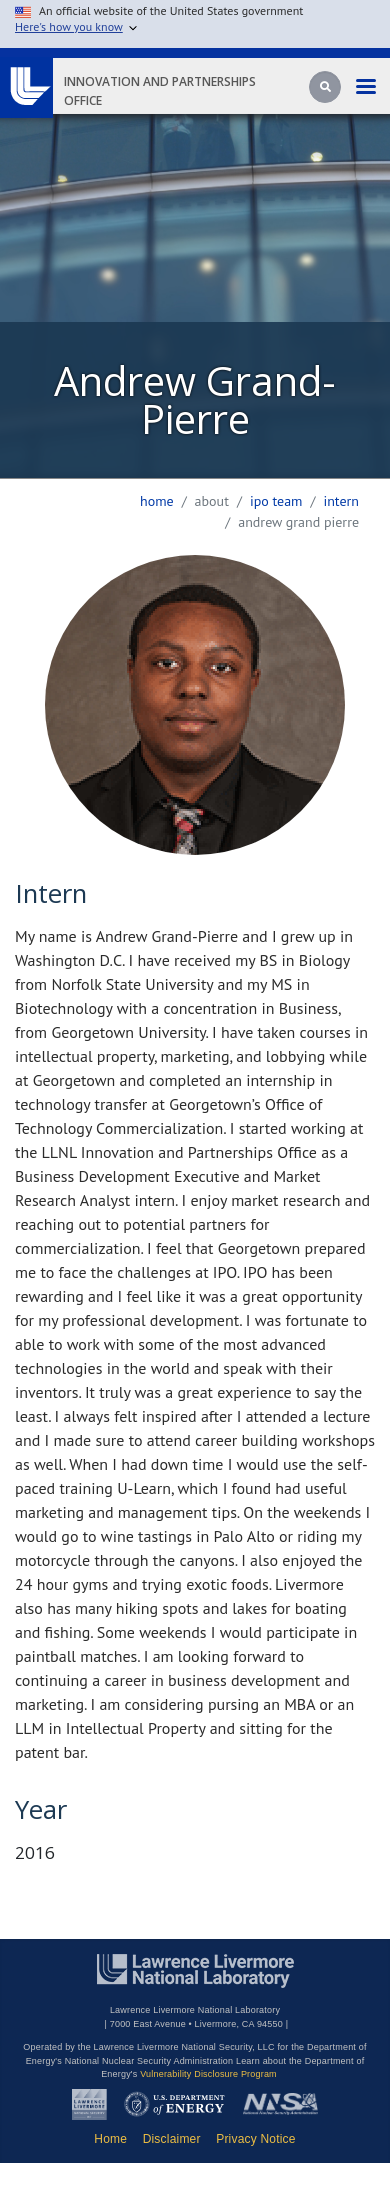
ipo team (276, 501)
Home (157, 501)
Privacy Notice (256, 2139)
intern (341, 501)
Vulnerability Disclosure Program (208, 2074)
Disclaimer (172, 2139)
